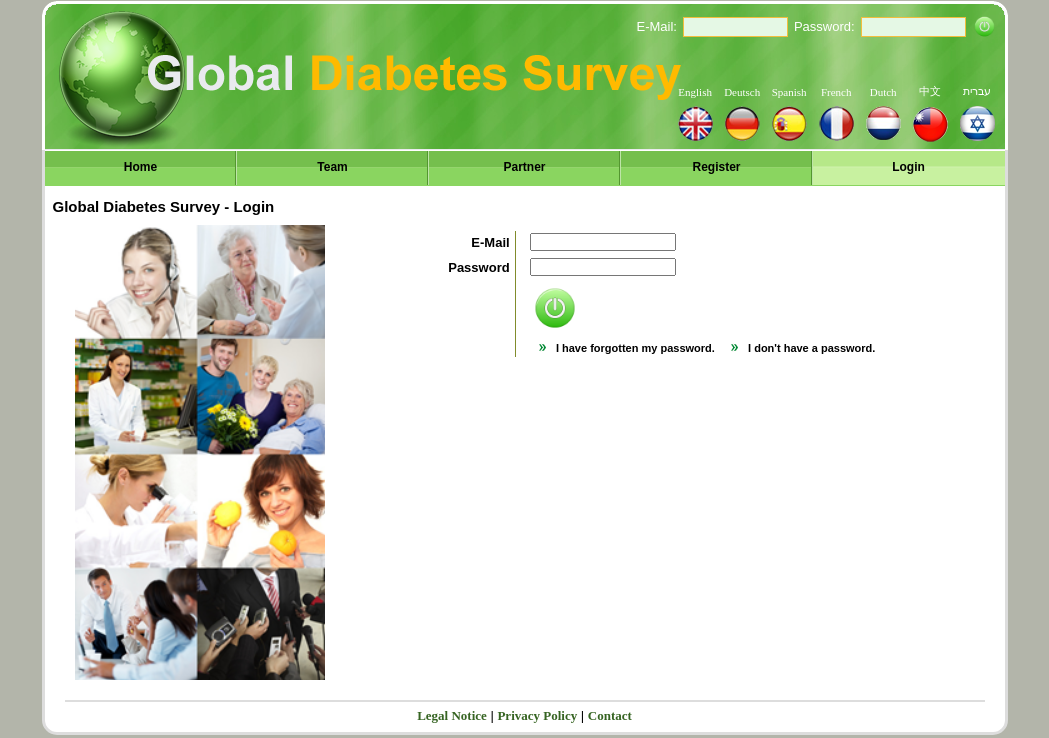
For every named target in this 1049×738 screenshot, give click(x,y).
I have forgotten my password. (626, 348)
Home (140, 167)
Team (332, 167)
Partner (524, 167)
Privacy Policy (537, 715)
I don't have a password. (802, 348)
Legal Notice (452, 715)
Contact (610, 715)
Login (908, 167)
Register (716, 167)
